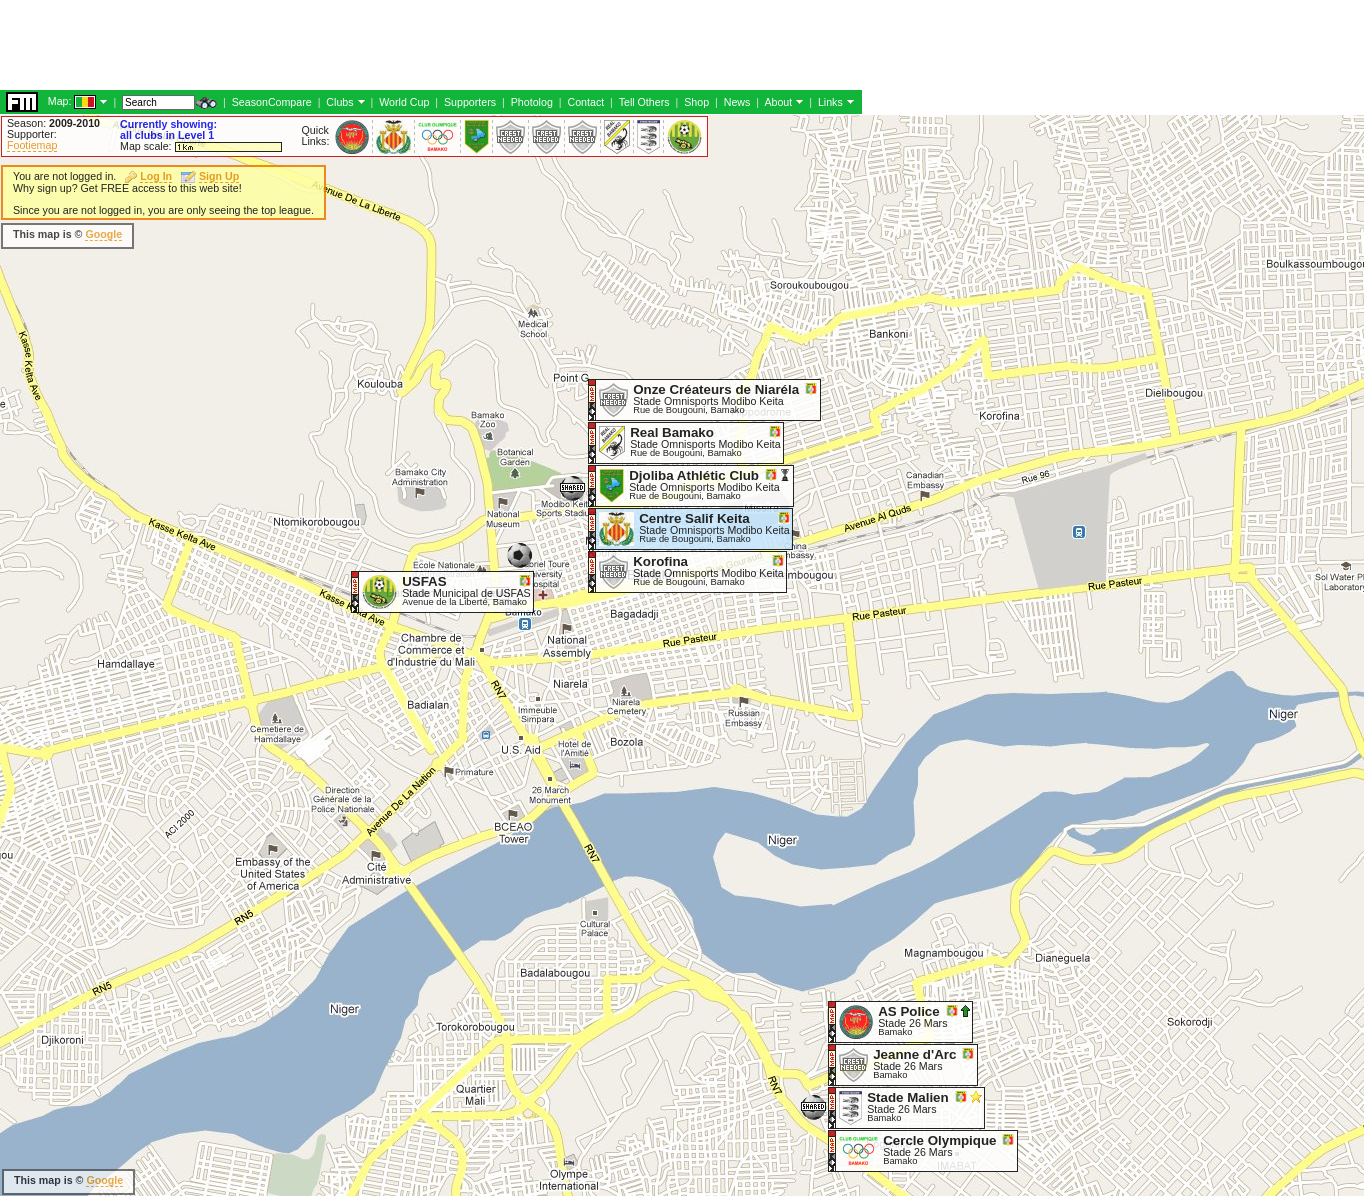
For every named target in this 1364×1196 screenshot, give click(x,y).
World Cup (404, 102)
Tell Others (644, 102)
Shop (696, 102)
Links (830, 102)
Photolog (532, 102)
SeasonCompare (272, 102)
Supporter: (32, 134)
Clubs (339, 102)
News (737, 102)
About (778, 102)
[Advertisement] (364, 45)
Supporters (470, 102)
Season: (53, 123)
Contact (585, 102)
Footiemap (32, 145)
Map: (60, 101)
